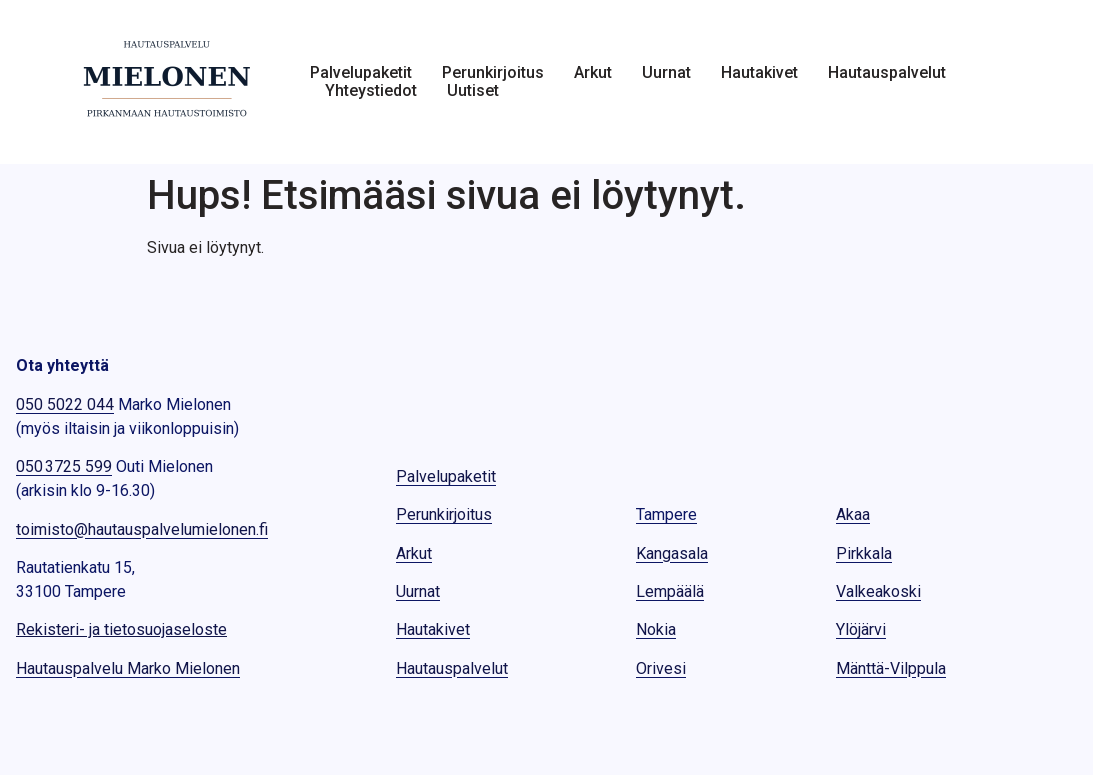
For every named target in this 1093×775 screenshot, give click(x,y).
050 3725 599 (64, 466)
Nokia (656, 629)
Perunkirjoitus (493, 73)
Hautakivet (759, 73)
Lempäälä (670, 591)
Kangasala (672, 553)
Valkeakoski (878, 591)
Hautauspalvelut (887, 73)
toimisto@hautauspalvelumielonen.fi (142, 529)
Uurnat (666, 73)
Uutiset (473, 91)
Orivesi (661, 668)
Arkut (593, 73)
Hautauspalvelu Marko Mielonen (128, 668)
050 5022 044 (65, 404)
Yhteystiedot (371, 91)
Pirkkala (864, 553)
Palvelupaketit (361, 73)
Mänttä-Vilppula (891, 668)
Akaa (853, 514)
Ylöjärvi (861, 629)
